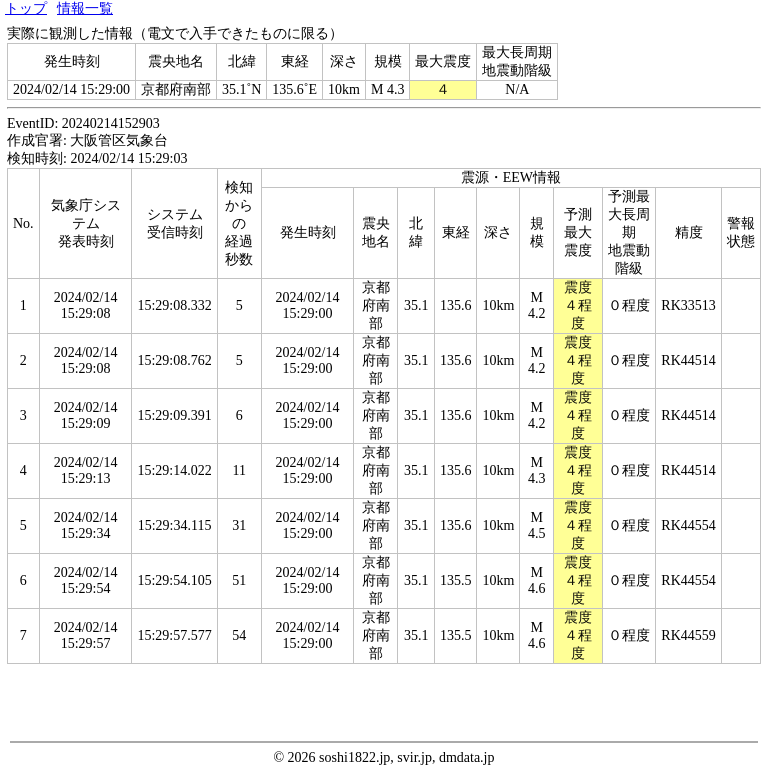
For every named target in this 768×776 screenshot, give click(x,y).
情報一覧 (85, 8)
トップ (26, 8)
